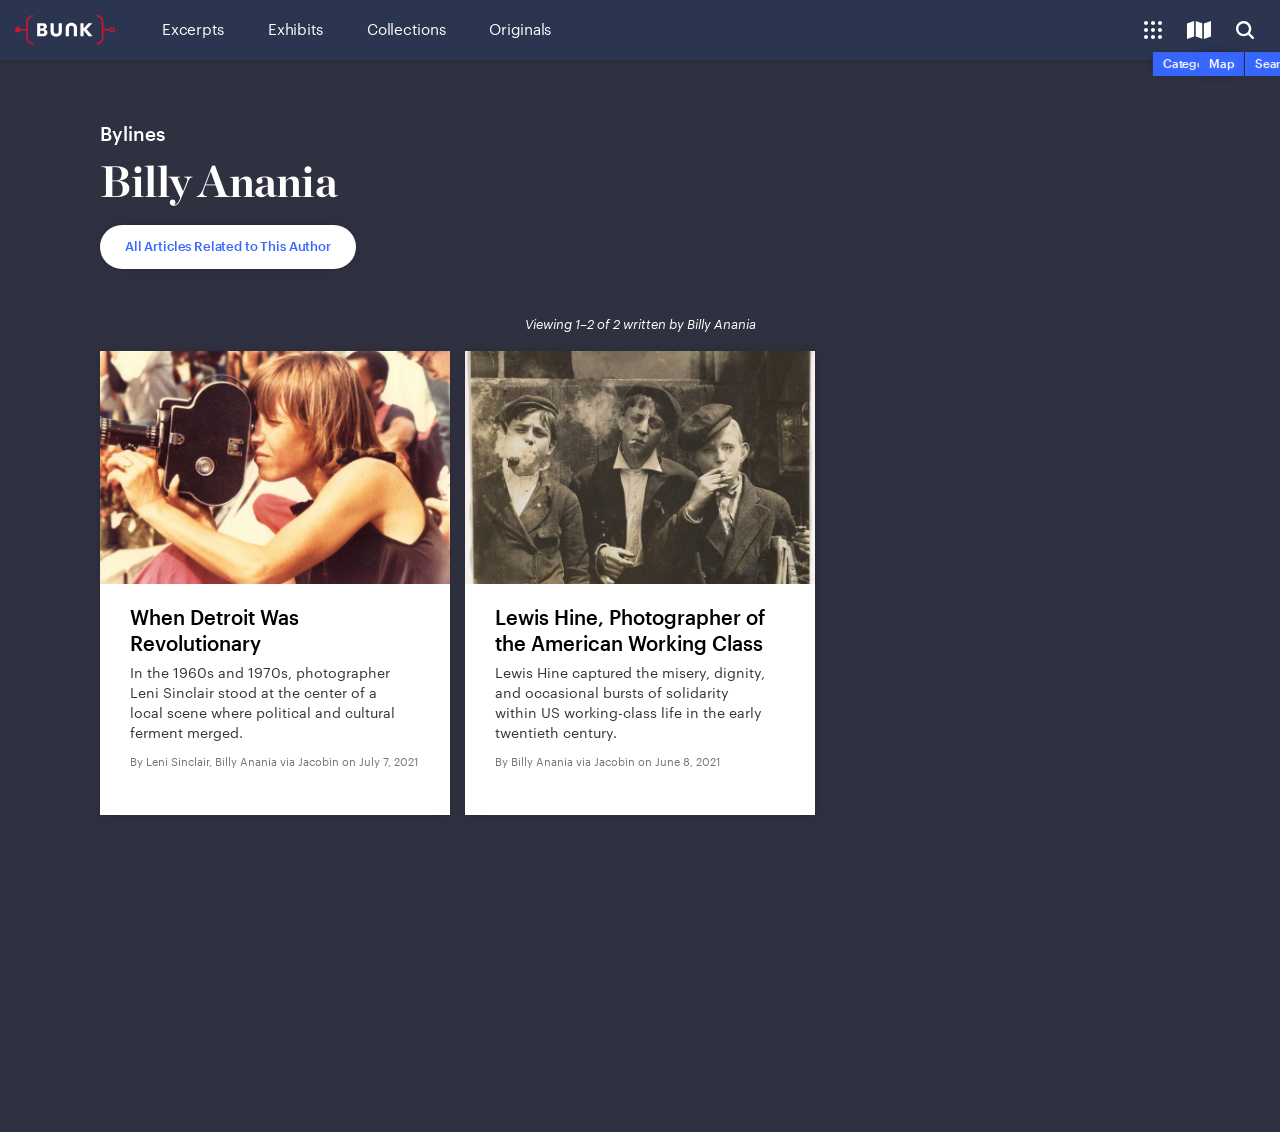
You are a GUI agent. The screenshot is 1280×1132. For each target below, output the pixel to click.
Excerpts (193, 29)
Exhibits (295, 29)
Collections (406, 29)
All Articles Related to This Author (228, 246)
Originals (520, 29)
